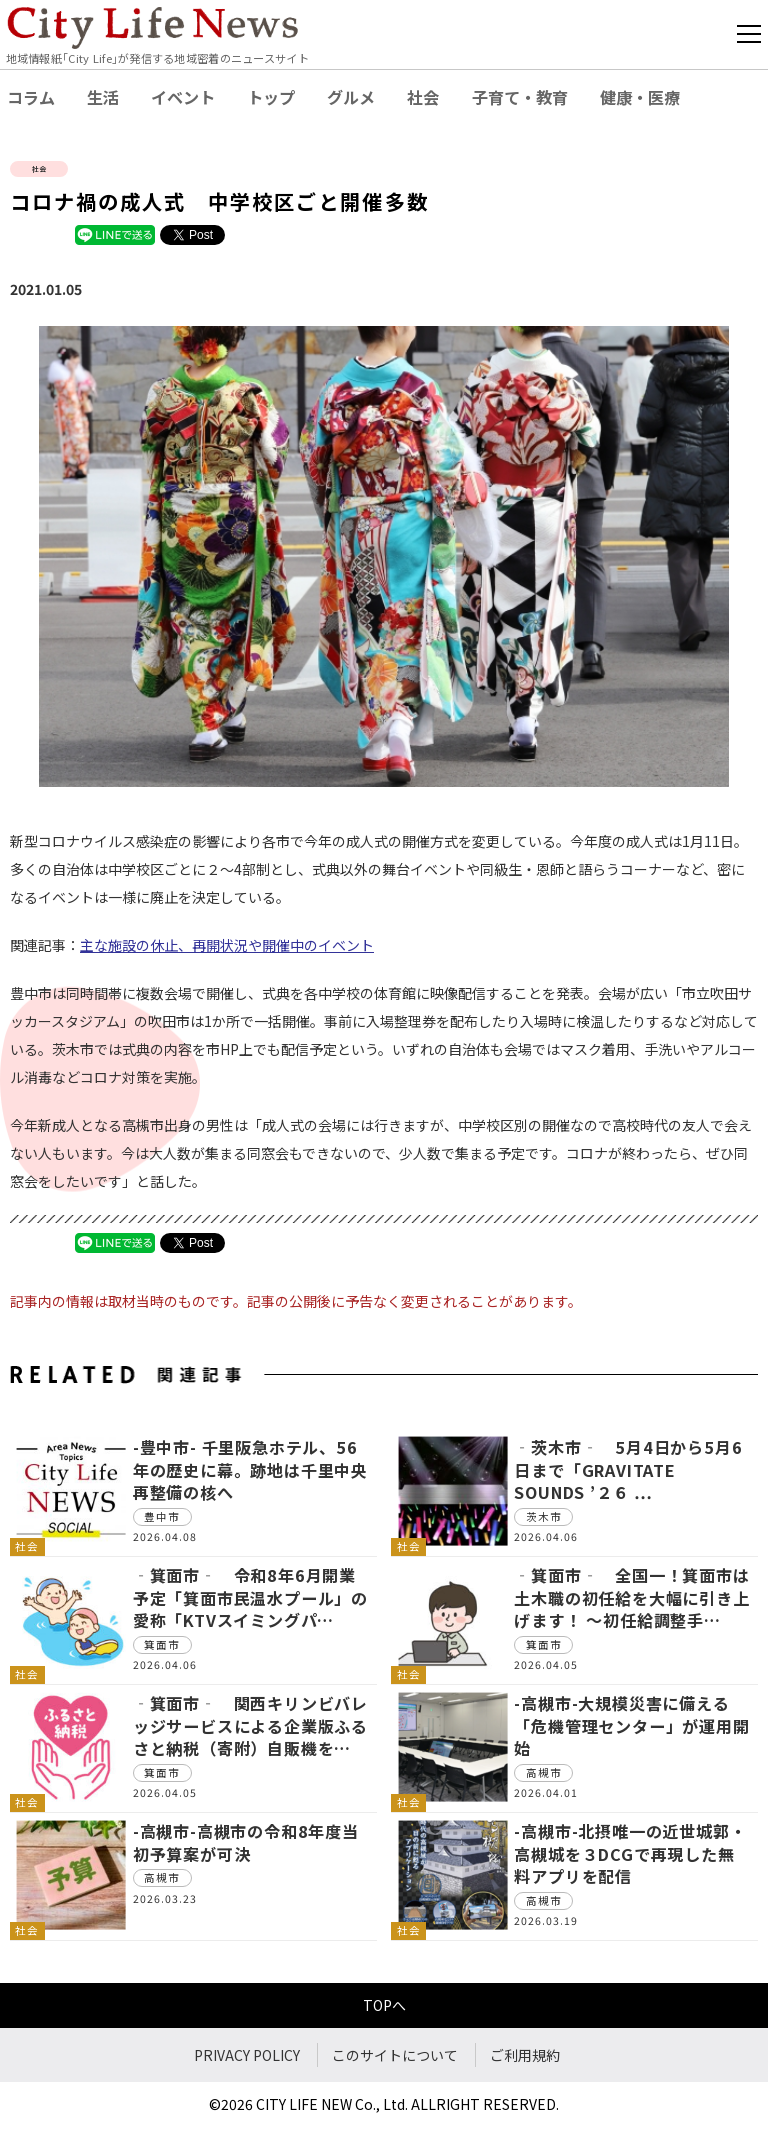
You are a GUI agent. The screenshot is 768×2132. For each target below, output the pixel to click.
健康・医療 (640, 97)
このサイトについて (395, 2055)
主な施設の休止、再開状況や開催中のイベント (227, 945)
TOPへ (384, 2005)
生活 (103, 97)
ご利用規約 (525, 2055)
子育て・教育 (520, 97)
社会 (423, 97)
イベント (183, 97)
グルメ (351, 97)
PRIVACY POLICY (247, 2055)
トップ (271, 97)
